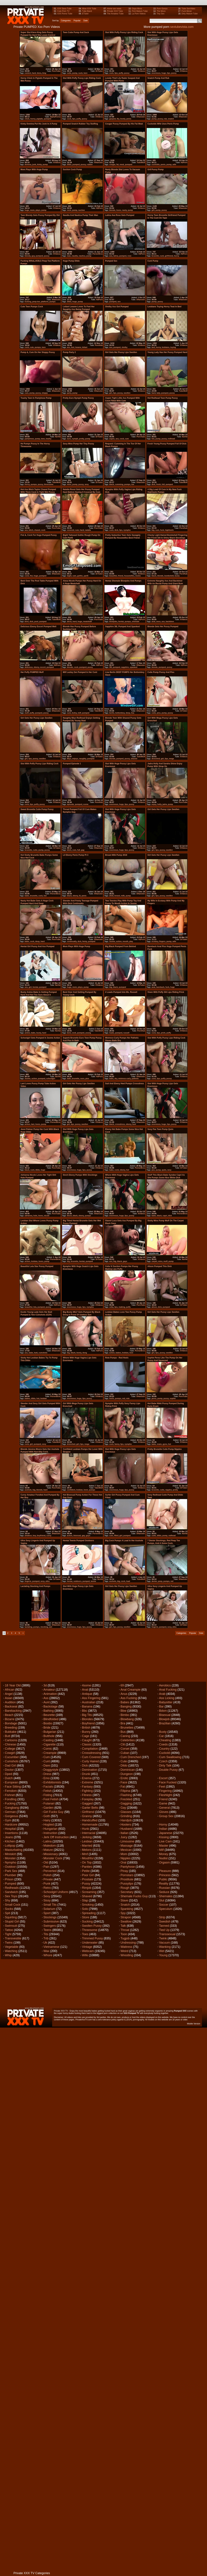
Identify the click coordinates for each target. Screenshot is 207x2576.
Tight (8, 1934)
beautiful (113, 576)
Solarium (49, 1909)
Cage (85, 1736)
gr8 (152, 210)
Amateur (49, 1689)
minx (69, 484)
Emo (46, 1778)
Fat (122, 1786)
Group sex (166, 1816)
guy (33, 256)
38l (110, 667)
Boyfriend (88, 1723)
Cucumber (12, 1757)
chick (27, 119)
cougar (112, 164)
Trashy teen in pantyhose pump (36, 398)
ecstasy (154, 941)
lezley (74, 713)
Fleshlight (165, 1795)
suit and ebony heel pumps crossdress (124, 1083)
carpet (154, 1261)
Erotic (124, 1778)
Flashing (126, 1795)
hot (152, 439)
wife (174, 164)
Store (85, 1917)
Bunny (86, 1731)
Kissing (164, 1837)
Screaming (89, 1892)
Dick (85, 1765)
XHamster (140, 117)
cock (111, 73)
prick (163, 1033)
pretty (81, 439)
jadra (164, 804)
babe (27, 896)
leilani (84, 347)
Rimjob (86, 1887)
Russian (164, 1887)
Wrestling (126, 1955)
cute (32, 347)
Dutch (9, 1778)
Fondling (10, 1799)
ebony (36, 667)
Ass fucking (128, 1698)
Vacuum (164, 1942)
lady (158, 393)
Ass (45, 1698)
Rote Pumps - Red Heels (117, 1358)
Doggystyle (50, 1769)
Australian (88, 1702)
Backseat (11, 1706)
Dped (8, 1774)
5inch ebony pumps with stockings (80, 1175)
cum (26, 393)
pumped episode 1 (72, 763)
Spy (123, 1913)
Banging (126, 1706)
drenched (155, 759)
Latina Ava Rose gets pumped (119, 215)
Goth (46, 1816)
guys (88, 1535)
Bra (122, 1723)
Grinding (126, 1816)
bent (26, 621)
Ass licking (166, 1698)
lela (34, 1307)
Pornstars (126, 1875)
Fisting (47, 1795)
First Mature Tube (140, 11)
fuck (162, 530)
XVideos (141, 71)
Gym (8, 1820)
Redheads (12, 1887)
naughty (82, 759)
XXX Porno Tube (64, 13)
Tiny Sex (160, 13)
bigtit (69, 576)
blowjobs (113, 621)
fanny (116, 1444)
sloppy (45, 393)
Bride (46, 1727)
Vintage (87, 1946)
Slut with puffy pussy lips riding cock (124, 32)
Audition (10, 1702)
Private (48, 1879)
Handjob (126, 1820)
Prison (9, 1879)
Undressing (128, 1942)
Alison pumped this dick (159, 1266)
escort (43, 667)
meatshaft (87, 621)
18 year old (13, 1685)
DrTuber (99, 71)
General (164, 1807)
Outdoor (10, 1866)
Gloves (163, 1812)
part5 (86, 576)
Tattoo (9, 1930)
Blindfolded (50, 1719)
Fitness (87, 1795)
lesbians (165, 347)
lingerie (28, 1581)
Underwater (90, 1942)
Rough (124, 1887)
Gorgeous (11, 1816)
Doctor (9, 1769)
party (69, 393)
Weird (124, 1951)
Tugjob (125, 1938)
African (9, 1689)
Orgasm (164, 1862)
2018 (111, 896)
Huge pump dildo (71, 261)
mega (171, 759)
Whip (8, 1955)
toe (132, 484)
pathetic (135, 1078)
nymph (75, 439)
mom (32, 210)
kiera (39, 73)
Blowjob (164, 1719)
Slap (85, 1900)
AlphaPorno (55, 117)
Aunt (46, 1702)
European (11, 1782)
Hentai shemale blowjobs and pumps (123, 581)
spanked (133, 667)
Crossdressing (91, 1753)
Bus (123, 1731)
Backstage (50, 1706)
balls (111, 1078)
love (131, 1353)
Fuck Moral (187, 11)
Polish (47, 1875)
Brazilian (165, 1723)
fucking (28, 302)
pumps (52, 302)
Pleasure (165, 1871)
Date (85, 20)
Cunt (46, 1761)
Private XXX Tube (115, 11)
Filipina (125, 1790)
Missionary (50, 1854)
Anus (123, 1694)
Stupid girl (12, 1921)
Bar (161, 1706)
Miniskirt (10, 1854)
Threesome (89, 1930)
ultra (47, 1581)
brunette (155, 256)
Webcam (88, 1951)
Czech (163, 1761)
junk (34, 164)
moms (138, 576)
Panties (87, 1866)
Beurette (49, 1715)
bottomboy (120, 713)
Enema (87, 1778)
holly (159, 804)
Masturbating (13, 1850)
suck (80, 73)
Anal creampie (130, 1689)
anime (27, 1033)
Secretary (126, 1892)
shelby (124, 347)
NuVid (57, 437)
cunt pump (152, 261)
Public (163, 1879)
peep (160, 1581)
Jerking (87, 1837)
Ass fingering (91, 1698)
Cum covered (91, 1757)
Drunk (86, 1774)
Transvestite (13, 1938)
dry (115, 1078)
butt (36, 1353)
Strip (162, 1917)
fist (31, 576)
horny (33, 119)
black (111, 484)
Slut (161, 1900)
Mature (48, 1850)
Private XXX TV (61, 2011)
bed (153, 347)
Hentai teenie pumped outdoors (78, 1540)
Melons (87, 1850)
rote (128, 1398)
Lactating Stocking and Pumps (35, 1586)
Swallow (126, 1921)
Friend (163, 1799)
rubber (90, 164)
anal (153, 621)
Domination (89, 1769)
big (152, 530)
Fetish (47, 1790)
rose (129, 256)
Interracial (88, 1833)
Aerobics (165, 1685)
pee (153, 1170)
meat (122, 164)
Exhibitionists (52, 1782)
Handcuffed (89, 1820)
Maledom (49, 1845)
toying (173, 347)
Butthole (49, 1736)
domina (28, 164)
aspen (112, 439)
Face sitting (13, 1786)
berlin (111, 713)
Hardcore (11, 1824)
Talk (123, 1925)
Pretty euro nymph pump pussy (78, 398)
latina (115, 256)
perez (153, 1398)
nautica (82, 256)
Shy (7, 1900)
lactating (28, 1627)
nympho (127, 530)
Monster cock (52, 1858)
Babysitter (165, 1702)
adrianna (28, 1216)
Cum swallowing (170, 1757)
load (128, 1581)
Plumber (10, 1875)
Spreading (89, 1913)
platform (44, 302)
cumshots (43, 1353)
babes (118, 1353)
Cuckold (164, 1753)
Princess (165, 1875)
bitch (31, 530)
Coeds (163, 1744)
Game (163, 1803)
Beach (9, 1715)
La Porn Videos (139, 13)
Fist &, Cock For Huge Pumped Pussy (39, 535)
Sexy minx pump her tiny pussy (78, 444)
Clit (122, 1744)
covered (70, 530)
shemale (135, 621)
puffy (121, 73)
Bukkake (10, 1731)
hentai (121, 621)
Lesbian (87, 1841)
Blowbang (127, 1719)
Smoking (88, 1904)
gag (82, 850)
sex (118, 302)
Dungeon (126, 1774)
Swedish (164, 1921)
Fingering (165, 1790)
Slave (124, 1900)
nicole (46, 1216)
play (131, 941)
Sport (47, 1913)
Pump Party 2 (69, 352)
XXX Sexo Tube (64, 8)
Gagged (87, 1803)
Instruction (50, 1833)
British (86, 1727)
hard (34, 73)
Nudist (163, 1858)
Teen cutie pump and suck (76, 32)
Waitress (126, 1946)
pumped (47, 119)
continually (72, 941)
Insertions (11, 1833)
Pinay (124, 1871)
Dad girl (10, 1765)
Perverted (50, 1871)
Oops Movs (137, 8)
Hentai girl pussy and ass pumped (37, 946)
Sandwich (11, 1892)
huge (164, 73)
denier (154, 1581)
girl (110, 393)
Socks (9, 1909)
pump (74, 73)
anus (158, 621)
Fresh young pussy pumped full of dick (166, 444)
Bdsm (163, 1710)
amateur (28, 1535)
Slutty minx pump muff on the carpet (165, 1220)
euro (69, 439)
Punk (46, 1883)
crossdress (120, 1124)
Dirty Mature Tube (190, 13)
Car (161, 1736)
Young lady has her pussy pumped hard (167, 352)
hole (35, 1216)
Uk (45, 1942)
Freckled (126, 1799)
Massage (126, 1845)
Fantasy (87, 1786)
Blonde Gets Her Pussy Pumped (162, 626)
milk (123, 896)
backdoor (170, 621)
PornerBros (98, 254)
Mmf (85, 1854)
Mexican (126, 1850)
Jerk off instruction (56, 1837)
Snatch (125, 1904)
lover (86, 1490)
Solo (85, 1909)
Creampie (50, 1753)
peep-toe (36, 302)
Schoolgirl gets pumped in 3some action (40, 1038)
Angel (9, 1694)
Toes (85, 1934)
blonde (112, 210)
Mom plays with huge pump (34, 169)
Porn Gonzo (162, 8)
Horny (163, 1824)
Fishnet (10, 1795)
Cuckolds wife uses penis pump (163, 124)
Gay (123, 1807)
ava (110, 256)
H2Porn (184, 162)
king (44, 73)
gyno (165, 1444)
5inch (69, 1216)
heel (134, 1124)
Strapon (125, 1917)
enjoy (153, 804)
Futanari (49, 1803)
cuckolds (155, 164)
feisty (84, 941)
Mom (123, 1854)
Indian (163, 1828)
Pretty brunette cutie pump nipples (164, 1449)
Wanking (165, 1946)
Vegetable (11, 1946)
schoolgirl (50, 1078)
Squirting (11, 1917)
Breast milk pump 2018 (116, 855)
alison (154, 1307)
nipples (168, 1490)
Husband (126, 1828)
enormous (155, 73)
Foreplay (88, 1799)
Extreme (87, 1782)
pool (36, 621)
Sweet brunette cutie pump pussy (37, 809)
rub (165, 119)
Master (163, 1845)
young (88, 1033)
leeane (78, 347)
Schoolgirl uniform (55, 1892)
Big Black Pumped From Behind (120, 946)
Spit (7, 1913)
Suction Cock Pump (72, 169)
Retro (47, 1887)
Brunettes (126, 1727)
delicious (29, 667)
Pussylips (126, 1883)
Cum (46, 1757)
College (10, 1748)
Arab (162, 1694)
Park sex (11, 1871)
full (163, 484)
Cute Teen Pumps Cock (32, 306)
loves (118, 210)
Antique (87, 1694)
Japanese (165, 1833)
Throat (124, 1930)
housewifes (129, 576)
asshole (28, 1490)
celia (111, 1307)
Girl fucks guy (53, 1812)
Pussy (86, 1883)
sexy (87, 484)
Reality (163, 1883)
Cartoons (11, 1740)
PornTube (56, 71)
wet (50, 1627)
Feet (162, 1786)
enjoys (75, 759)
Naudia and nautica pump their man (80, 215)
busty (177, 576)
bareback (160, 987)
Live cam (165, 1841)
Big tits (87, 1715)
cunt (162, 256)
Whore (47, 1955)
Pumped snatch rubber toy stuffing (80, 124)
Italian (124, 1833)
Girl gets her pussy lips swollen (121, 352)
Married (87, 1845)
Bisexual (164, 1715)
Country (164, 1748)
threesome (49, 484)
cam (74, 576)
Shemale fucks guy (134, 1896)
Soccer (163, 1904)
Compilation (90, 1748)
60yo (69, 759)
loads (111, 1033)
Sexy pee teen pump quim (160, 1129)
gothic (80, 576)
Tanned (164, 1925)
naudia (75, 256)
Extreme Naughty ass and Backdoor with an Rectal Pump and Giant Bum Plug (165, 583)
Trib (45, 1938)
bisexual (77, 1535)
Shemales (165, 1896)
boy (34, 1535)
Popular (77, 20)
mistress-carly (124, 1078)
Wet (161, 1951)
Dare (46, 1765)
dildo (69, 164)
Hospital (10, 1828)
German (10, 1812)
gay (83, 1535)
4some (86, 1685)
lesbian (34, 1261)
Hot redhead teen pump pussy (162, 398)
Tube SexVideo (188, 8)
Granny (87, 1816)
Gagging (126, 1803)
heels (111, 1398)
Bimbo (124, 1715)
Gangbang (12, 1807)
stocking (44, 1627)
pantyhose (29, 439)
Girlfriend (88, 1812)
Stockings (50, 1917)
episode (70, 804)
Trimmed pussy (92, 1938)
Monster (10, 1858)
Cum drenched (130, 1757)
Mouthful (88, 1858)
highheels (169, 530)
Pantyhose (127, 1866)
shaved (134, 759)
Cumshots (12, 1761)
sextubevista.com (182, 27)
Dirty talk (165, 1765)
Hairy (46, 1820)
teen (86, 73)
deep (128, 713)
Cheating (165, 1740)
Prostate (87, 1879)
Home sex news (114, 8)
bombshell (169, 576)
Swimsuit (11, 1925)
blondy (27, 256)
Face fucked (168, 1782)
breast (117, 896)
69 (122, 1685)
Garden (48, 1807)
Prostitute (126, 1879)
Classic (87, 1744)
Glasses (125, 1812)
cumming (119, 484)
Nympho (10, 1862)
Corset (124, 1748)
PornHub (99, 345)
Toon (123, 1934)
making (122, 1307)
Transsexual (167, 1934)
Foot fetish (51, 1799)
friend (120, 576)
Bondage (11, 1723)
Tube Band (87, 11)
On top (87, 1862)
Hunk (85, 1828)
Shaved (87, 1896)
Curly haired (90, 1761)
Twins (9, 1942)
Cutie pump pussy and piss (160, 672)
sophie (173, 1398)
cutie (69, 73)
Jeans (9, 1837)
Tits (45, 1934)
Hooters (125, 1824)
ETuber (85, 13)
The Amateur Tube (115, 13)
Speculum (165, 1909)
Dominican (127, 1769)
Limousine (127, 1841)
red (123, 1398)
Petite (86, 1871)
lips (116, 73)
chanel (37, 530)
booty (79, 1353)
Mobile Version (193, 2024)
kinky (39, 164)
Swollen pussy (92, 1925)
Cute (123, 1761)
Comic (47, 1748)
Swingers (49, 1925)
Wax (46, 1951)
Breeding (11, 1727)
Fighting (87, 1790)
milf (79, 713)
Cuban (124, 1753)
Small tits (50, 1904)
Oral (123, 1862)
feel (72, 347)
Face (123, 1782)
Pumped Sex (111, 261)
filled (116, 1535)
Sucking (87, 1921)
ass (68, 347)
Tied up (164, 1930)
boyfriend (41, 1535)
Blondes (87, 1719)
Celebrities (127, 1740)
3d (45, 1685)
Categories (66, 20)
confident (71, 1490)
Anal (85, 1689)
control (28, 73)
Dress (47, 1774)
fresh (158, 484)
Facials (48, 1786)
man (69, 256)
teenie (93, 1581)
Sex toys (11, 1896)
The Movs (161, 11)
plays (38, 210)
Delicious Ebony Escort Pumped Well (38, 626)
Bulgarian (49, 1731)
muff (27, 713)
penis (128, 119)
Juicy (123, 1837)
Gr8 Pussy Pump (155, 169)
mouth (125, 941)
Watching (11, 1951)
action (119, 941)
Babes (124, 1702)
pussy (127, 73)
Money (163, 1854)
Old (45, 1862)
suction (81, 210)
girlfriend (169, 256)
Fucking (10, 1803)
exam (159, 1444)
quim (164, 1170)
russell (126, 1033)
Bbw (123, 1710)
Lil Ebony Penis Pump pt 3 (75, 855)
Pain (46, 1866)
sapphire (125, 667)
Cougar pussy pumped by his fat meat (124, 124)
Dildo (123, 1765)
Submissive (51, 1921)
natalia (88, 530)
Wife (85, 1955)
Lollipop (10, 1845)
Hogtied (48, 1824)
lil (80, 896)
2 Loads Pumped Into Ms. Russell (121, 992)
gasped (112, 119)
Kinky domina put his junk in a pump (39, 124)
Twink (163, 1938)
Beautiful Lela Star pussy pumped (37, 1266)
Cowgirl (10, 1753)
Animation (50, 1694)
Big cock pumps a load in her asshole (124, 1540)
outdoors (77, 1581)
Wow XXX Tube (89, 8)
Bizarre (9, 1719)
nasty (124, 210)
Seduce (164, 1892)
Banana (87, 1706)
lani (32, 1124)
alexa (69, 621)
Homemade (90, 1824)
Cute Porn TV (63, 11)
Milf (161, 1850)
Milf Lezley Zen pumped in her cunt (80, 672)
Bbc (84, 1710)
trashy (48, 439)
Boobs (47, 1723)
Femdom (11, 1790)
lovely (122, 119)
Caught (87, 1740)
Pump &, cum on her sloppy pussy (38, 352)
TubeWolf (141, 162)
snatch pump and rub (158, 78)
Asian (8, 1698)
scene (85, 804)
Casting (48, 1740)
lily (118, 119)
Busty (163, 1731)
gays (125, 1261)
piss (159, 713)
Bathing (48, 1710)
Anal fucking (168, 1689)
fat (117, 164)
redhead (171, 439)
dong (84, 1353)
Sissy (47, 1900)
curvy (48, 1535)
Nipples (125, 1858)
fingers (162, 941)
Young (163, 1955)
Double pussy (168, 1769)
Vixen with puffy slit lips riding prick (165, 992)
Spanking (126, 1909)
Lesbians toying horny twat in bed (164, 306)
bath (69, 1078)
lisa (132, 713)
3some (112, 941)
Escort (163, 1778)
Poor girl (88, 1875)
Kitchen (10, 1841)
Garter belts (90, 1807)
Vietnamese (51, 1946)
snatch (171, 119)
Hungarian (50, 1828)
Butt (7, 1736)
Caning (125, 1736)
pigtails (39, 119)
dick (153, 484)
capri (165, 1216)
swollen (127, 393)
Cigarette (49, 1744)
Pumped (10, 1883)
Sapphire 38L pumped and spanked (122, 626)
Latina (47, 1841)
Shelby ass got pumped (117, 306)
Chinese (10, 1744)
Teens (47, 1930)
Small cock (12, 1904)
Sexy (46, 1896)
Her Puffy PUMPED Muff (32, 672)
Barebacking (13, 1710)
